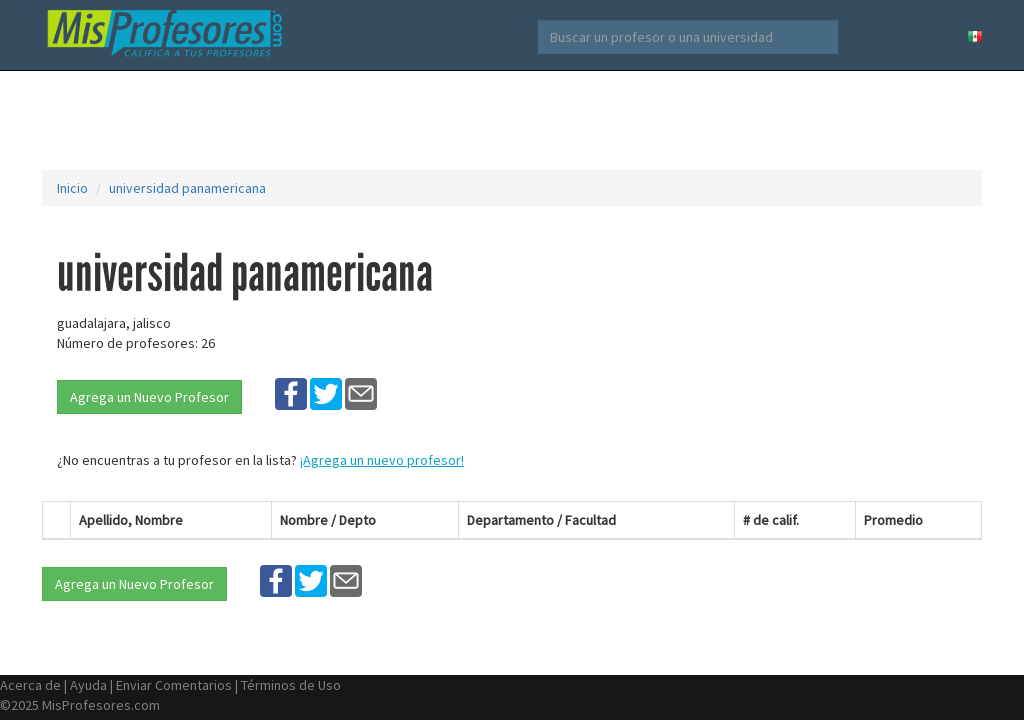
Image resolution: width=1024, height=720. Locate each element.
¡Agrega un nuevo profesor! (382, 460)
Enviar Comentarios (174, 685)
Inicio (72, 188)
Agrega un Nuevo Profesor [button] (149, 397)
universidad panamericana (187, 188)
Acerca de (30, 685)
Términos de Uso (291, 685)
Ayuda (88, 685)
